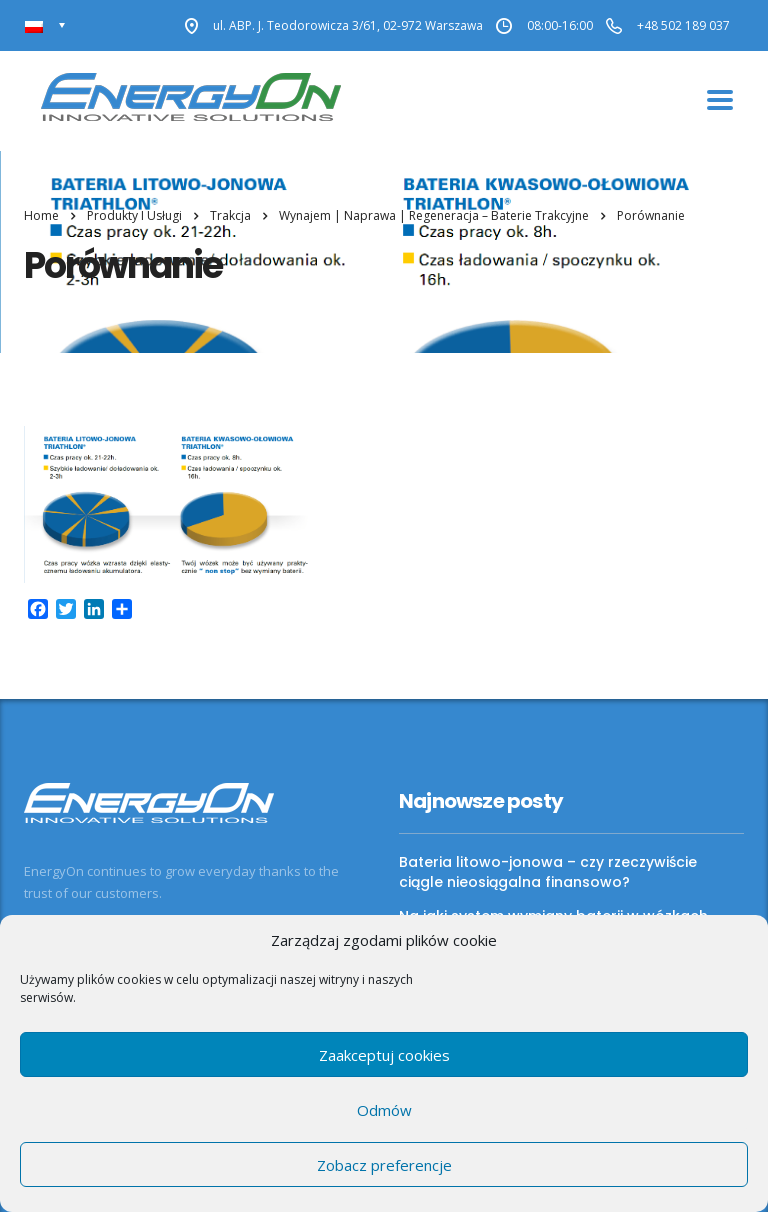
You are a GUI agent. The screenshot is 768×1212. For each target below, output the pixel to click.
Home (41, 215)
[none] (45, 25)
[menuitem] (45, 25)
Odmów (384, 1110)
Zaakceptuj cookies (384, 1055)
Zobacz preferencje (384, 1165)
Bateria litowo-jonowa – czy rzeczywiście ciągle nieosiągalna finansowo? (548, 872)
